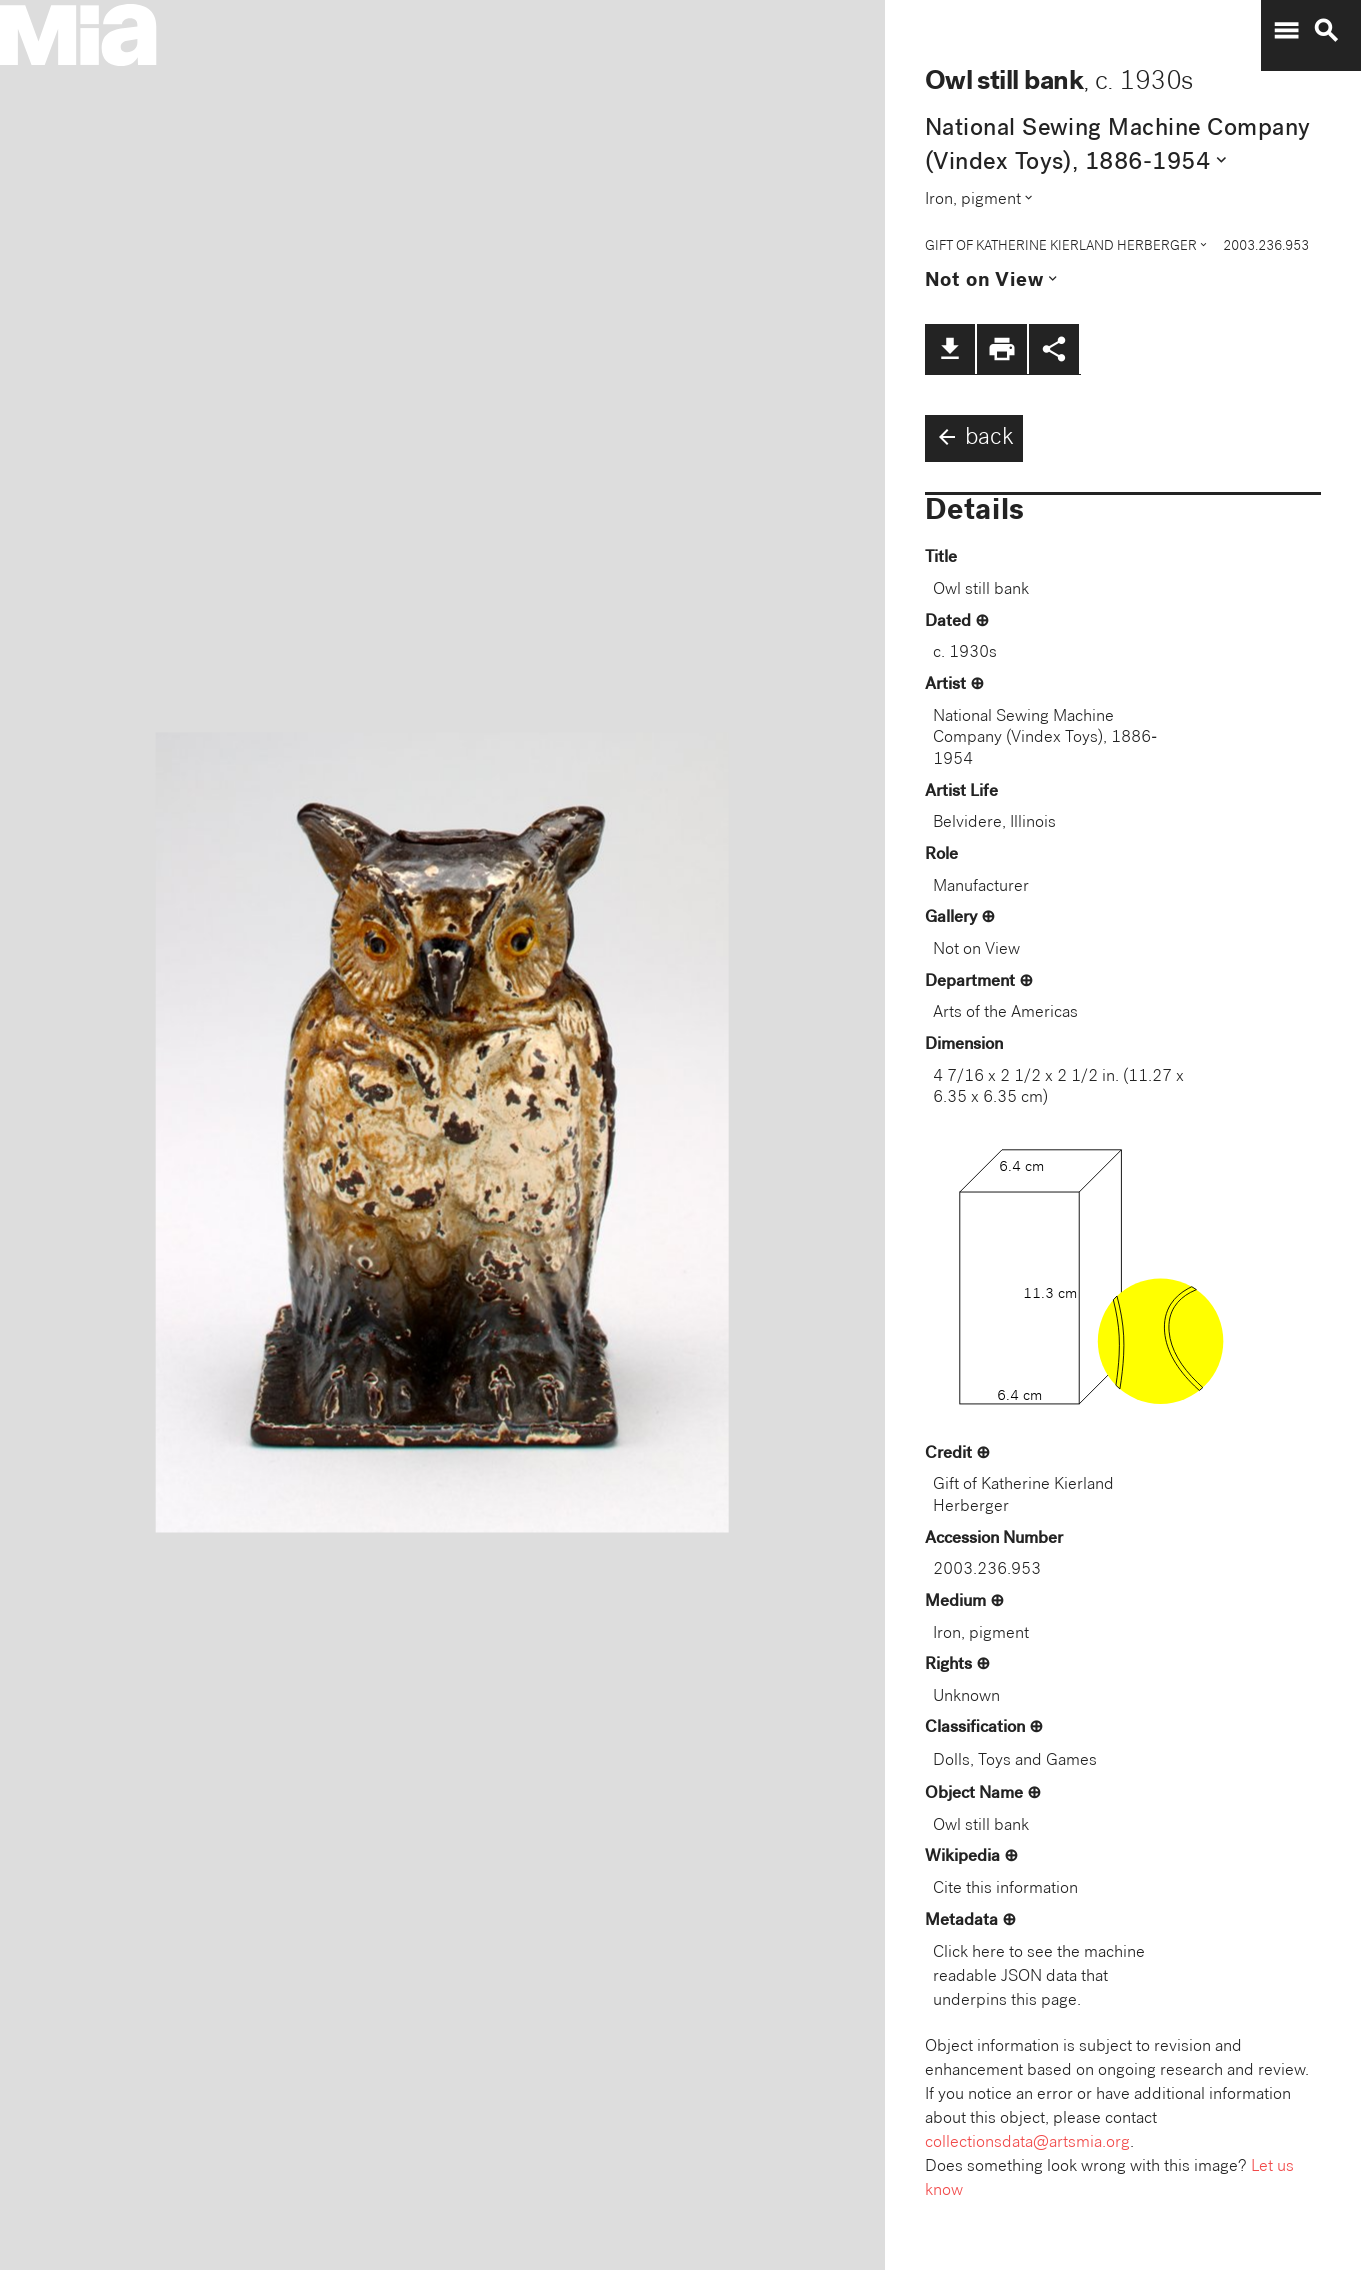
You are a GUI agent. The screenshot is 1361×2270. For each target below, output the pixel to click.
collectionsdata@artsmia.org (1027, 2143)
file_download (950, 349)
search (1326, 31)
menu (1286, 31)
